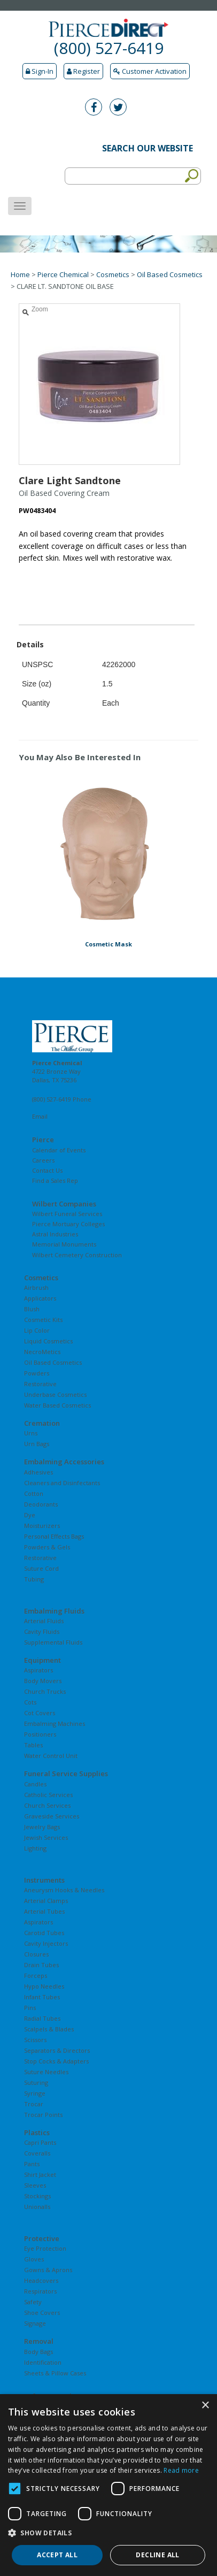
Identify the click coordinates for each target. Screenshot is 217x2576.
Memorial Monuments (64, 1244)
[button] (108, 2533)
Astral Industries (55, 1234)
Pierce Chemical (63, 274)
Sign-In (39, 71)
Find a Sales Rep (55, 1180)
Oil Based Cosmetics (170, 274)
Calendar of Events (59, 1150)
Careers (43, 1160)
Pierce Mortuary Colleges (68, 1224)
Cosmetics (112, 274)
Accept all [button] (57, 2554)
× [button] (205, 2406)
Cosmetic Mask (108, 944)
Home (20, 274)
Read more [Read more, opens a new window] (181, 2470)
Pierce (43, 1139)
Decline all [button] (157, 2554)
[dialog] (108, 2485)
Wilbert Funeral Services (67, 1214)
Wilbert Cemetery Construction (77, 1255)
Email (40, 1116)
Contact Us (47, 1170)
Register (83, 71)
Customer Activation (150, 71)
